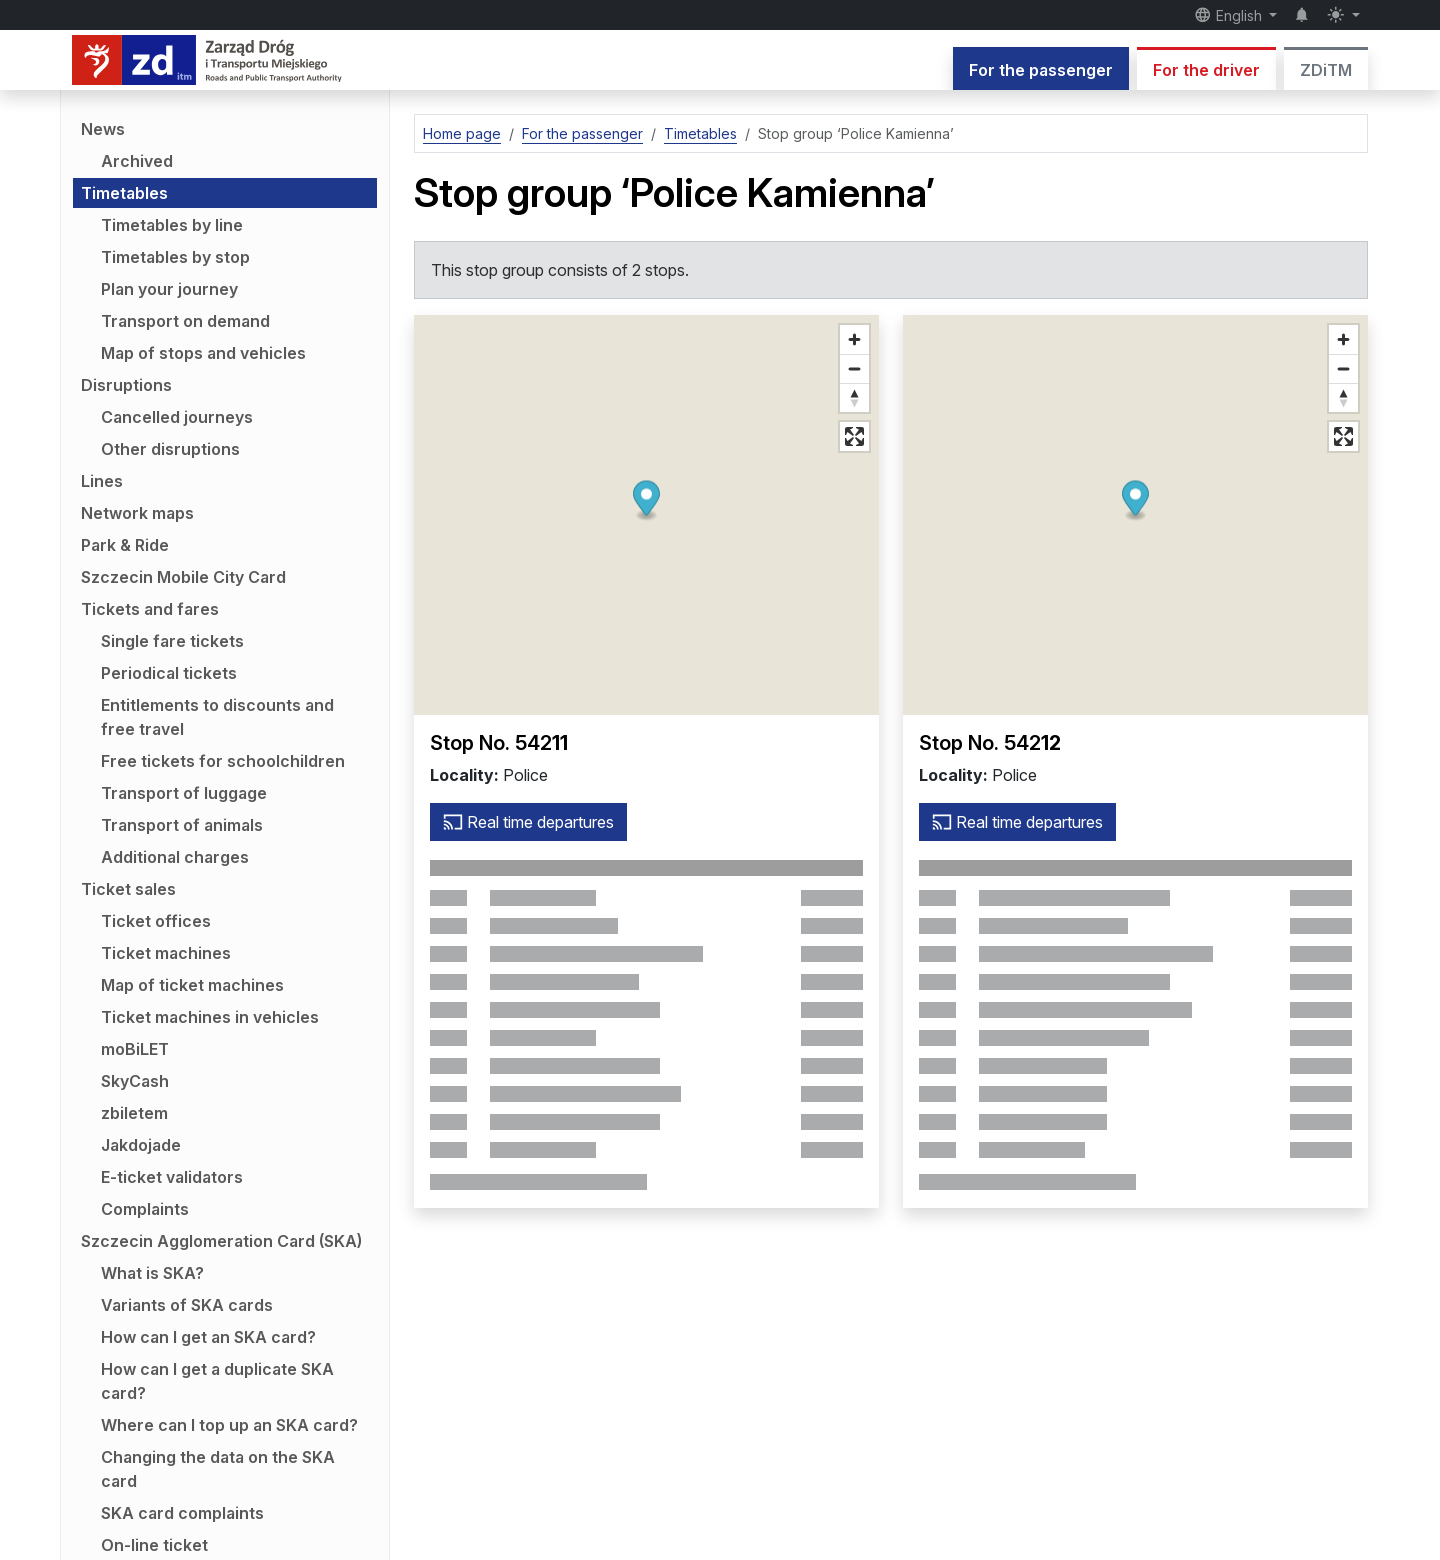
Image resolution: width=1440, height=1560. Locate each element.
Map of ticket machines (192, 985)
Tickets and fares (150, 609)
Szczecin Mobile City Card (183, 577)
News (103, 129)
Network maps (137, 513)
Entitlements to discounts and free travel (217, 717)
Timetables (124, 193)
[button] (646, 501)
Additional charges (175, 857)
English (1230, 15)
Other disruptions (170, 449)
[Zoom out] (854, 368)
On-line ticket (154, 1545)
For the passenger (1041, 70)
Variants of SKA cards (187, 1305)
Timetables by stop (175, 257)
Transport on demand (185, 321)
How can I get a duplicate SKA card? (217, 1381)
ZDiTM (1326, 70)
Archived (137, 161)
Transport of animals (182, 825)
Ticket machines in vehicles (210, 1017)
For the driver (1206, 70)
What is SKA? (152, 1273)
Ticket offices (156, 921)
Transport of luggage (184, 793)
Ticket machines (166, 953)
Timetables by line (172, 225)
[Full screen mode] (854, 436)
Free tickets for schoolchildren (223, 761)
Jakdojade (141, 1145)
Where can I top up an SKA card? (229, 1425)
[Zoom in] (854, 339)
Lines (102, 481)
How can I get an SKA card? (208, 1337)
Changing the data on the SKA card (218, 1469)
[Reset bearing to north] (854, 397)
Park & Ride (125, 545)
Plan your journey (169, 289)
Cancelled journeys (177, 417)
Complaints (145, 1209)
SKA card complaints (182, 1513)
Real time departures (528, 822)
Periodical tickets (169, 673)
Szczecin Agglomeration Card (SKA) (221, 1241)
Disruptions (126, 385)
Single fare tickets (172, 641)
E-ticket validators (172, 1177)
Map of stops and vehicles (203, 353)
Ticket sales (128, 889)
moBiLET (135, 1049)
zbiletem (134, 1113)
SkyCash (135, 1081)
